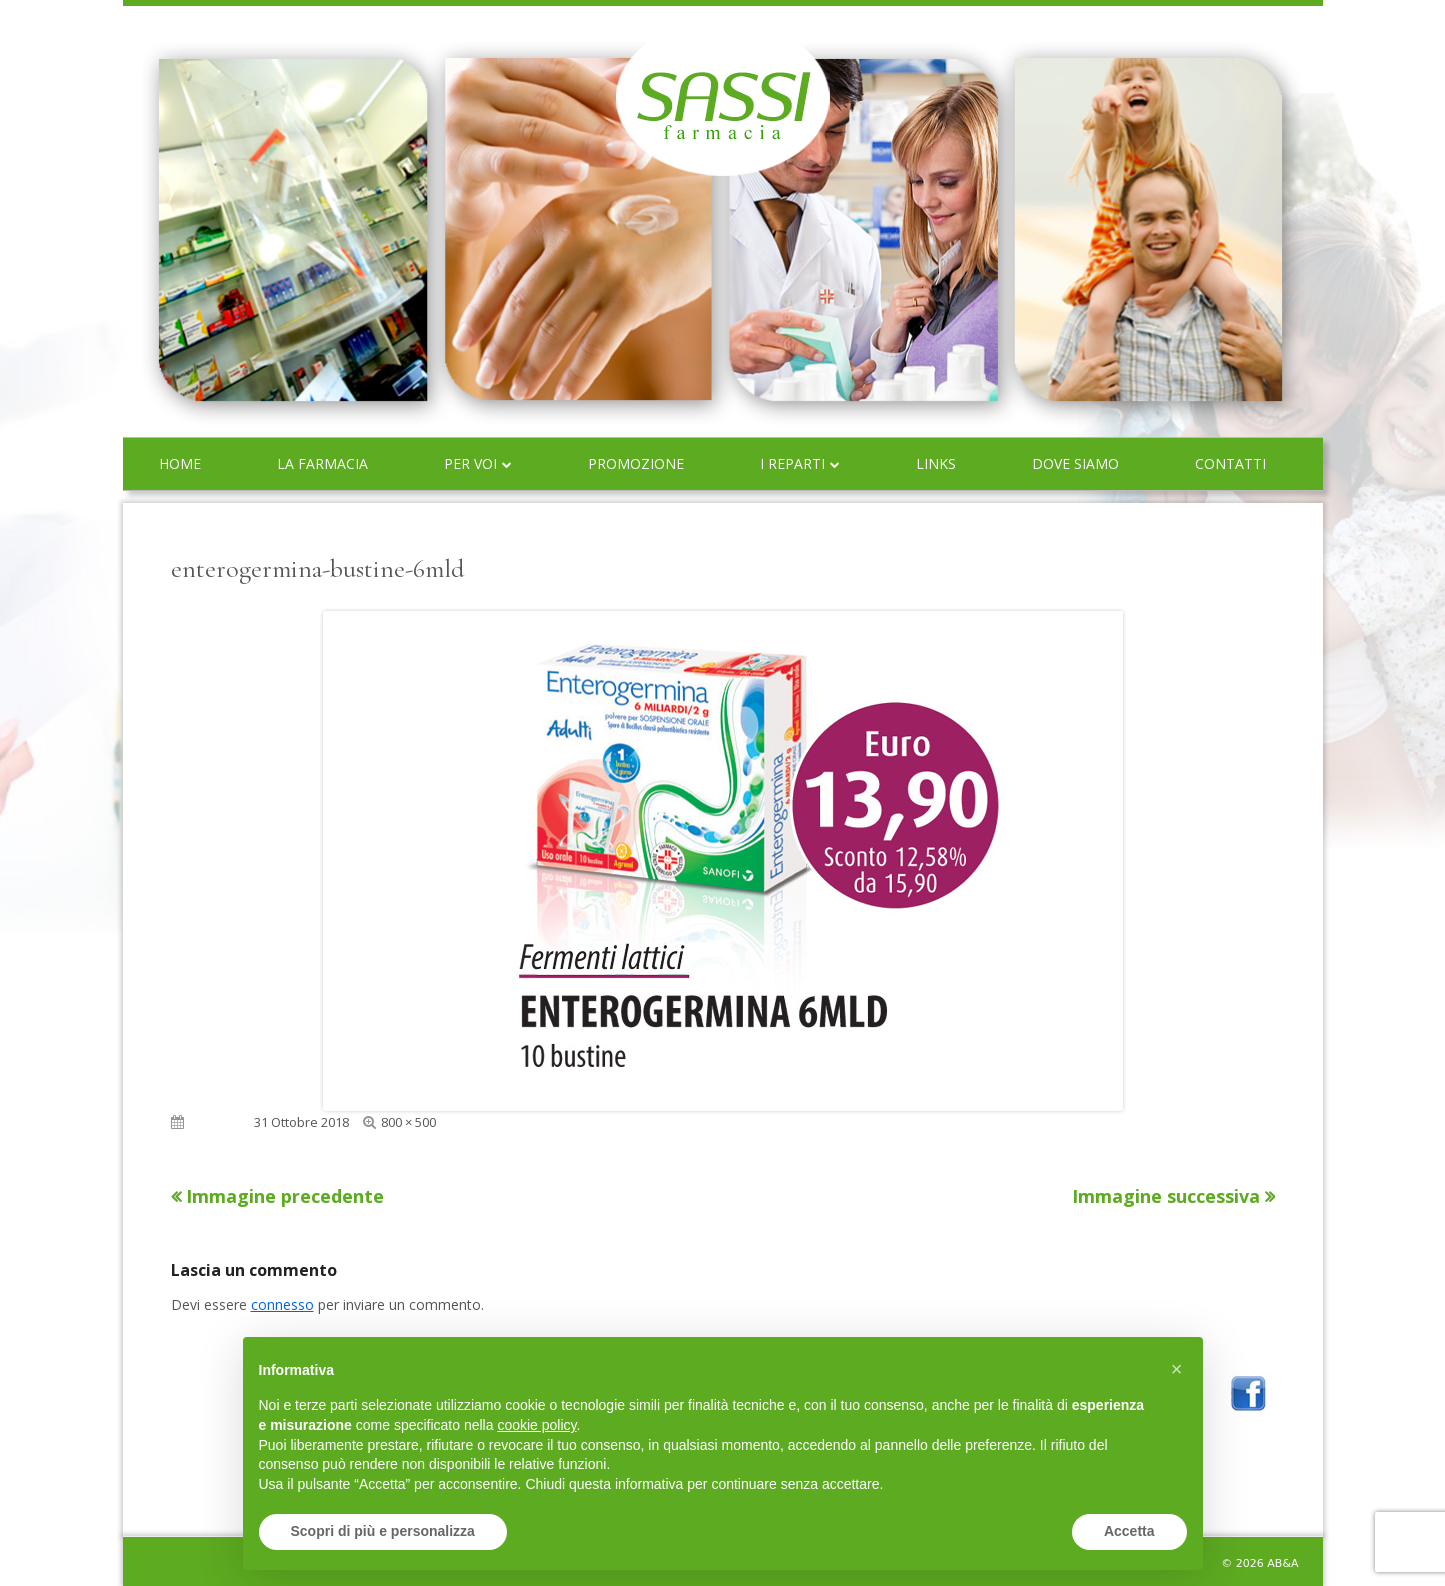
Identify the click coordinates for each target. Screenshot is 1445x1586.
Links (936, 463)
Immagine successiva (1166, 1196)
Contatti (1230, 463)
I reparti (792, 463)
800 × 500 (408, 1122)
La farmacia (322, 463)
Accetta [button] (1129, 1531)
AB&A (1282, 1563)
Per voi (470, 463)
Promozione (636, 463)
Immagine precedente (285, 1196)
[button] (1177, 1369)
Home (180, 463)
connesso (282, 1304)
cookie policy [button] (536, 1425)
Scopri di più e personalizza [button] (383, 1531)
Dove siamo (1075, 463)
